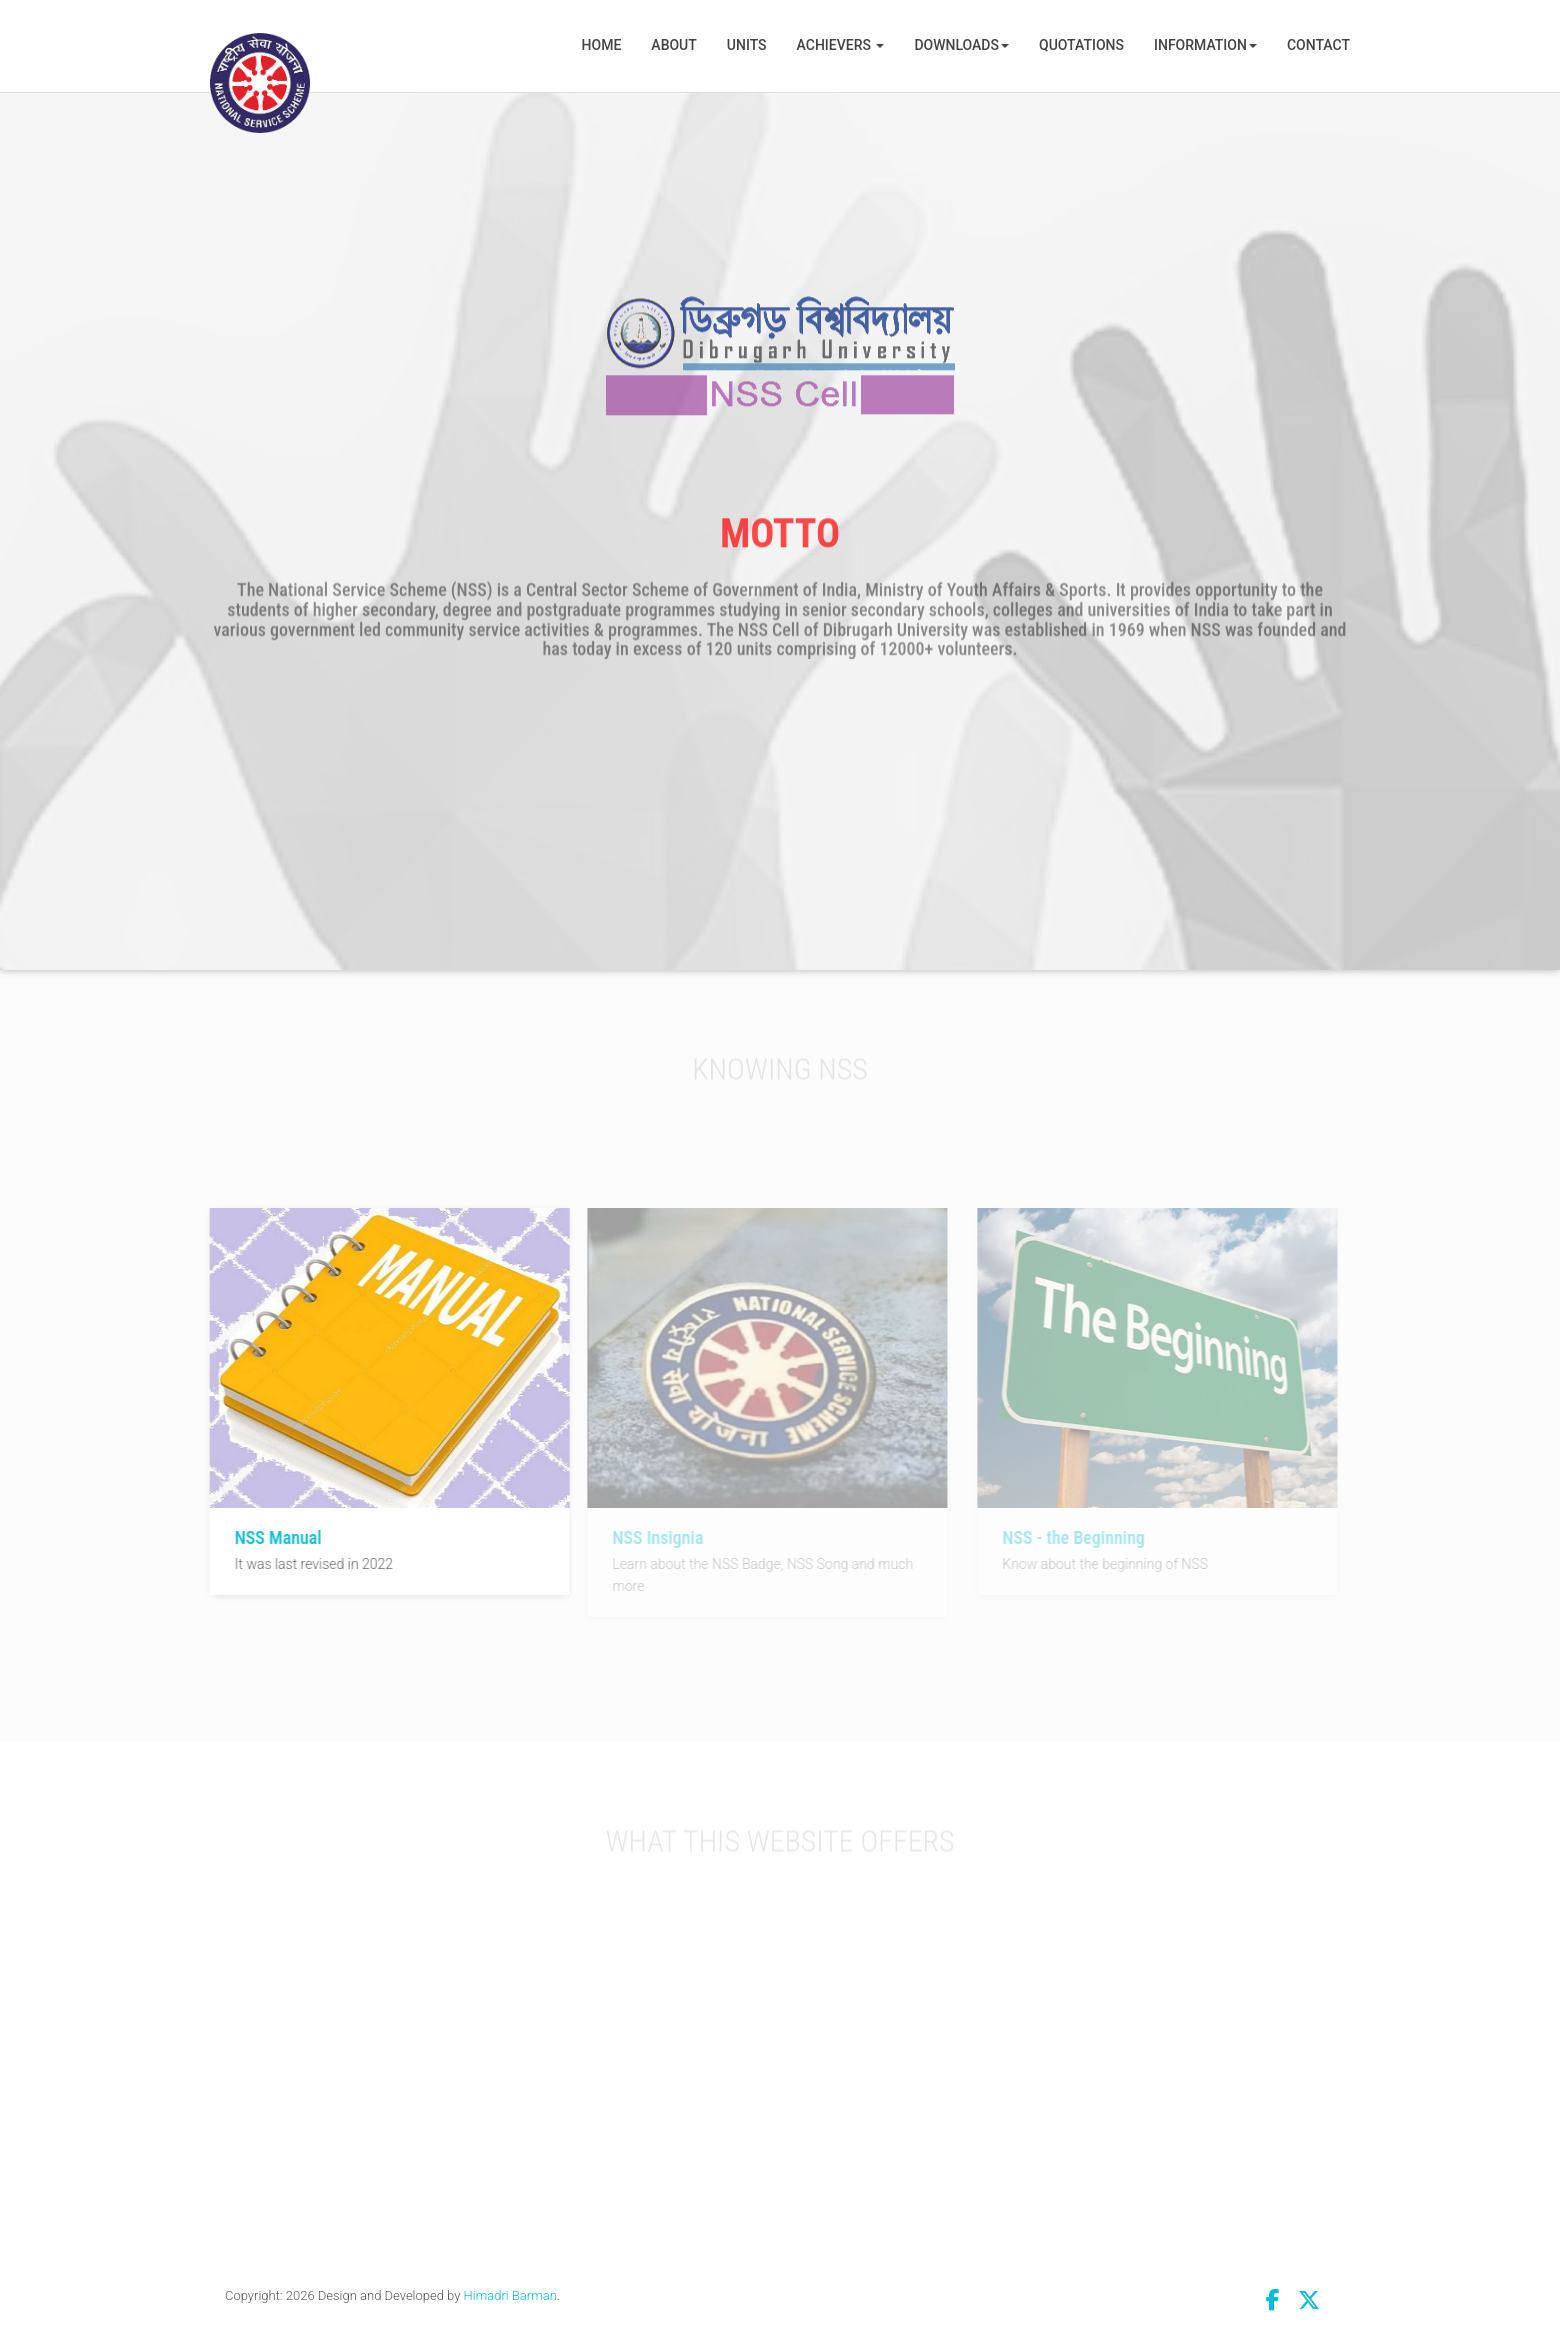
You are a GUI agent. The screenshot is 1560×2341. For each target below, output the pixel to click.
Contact (1318, 45)
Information (1205, 45)
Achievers (841, 45)
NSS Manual (274, 1537)
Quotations (1081, 45)
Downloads (961, 45)
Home (602, 45)
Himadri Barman (510, 2295)
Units (747, 45)
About (673, 45)
